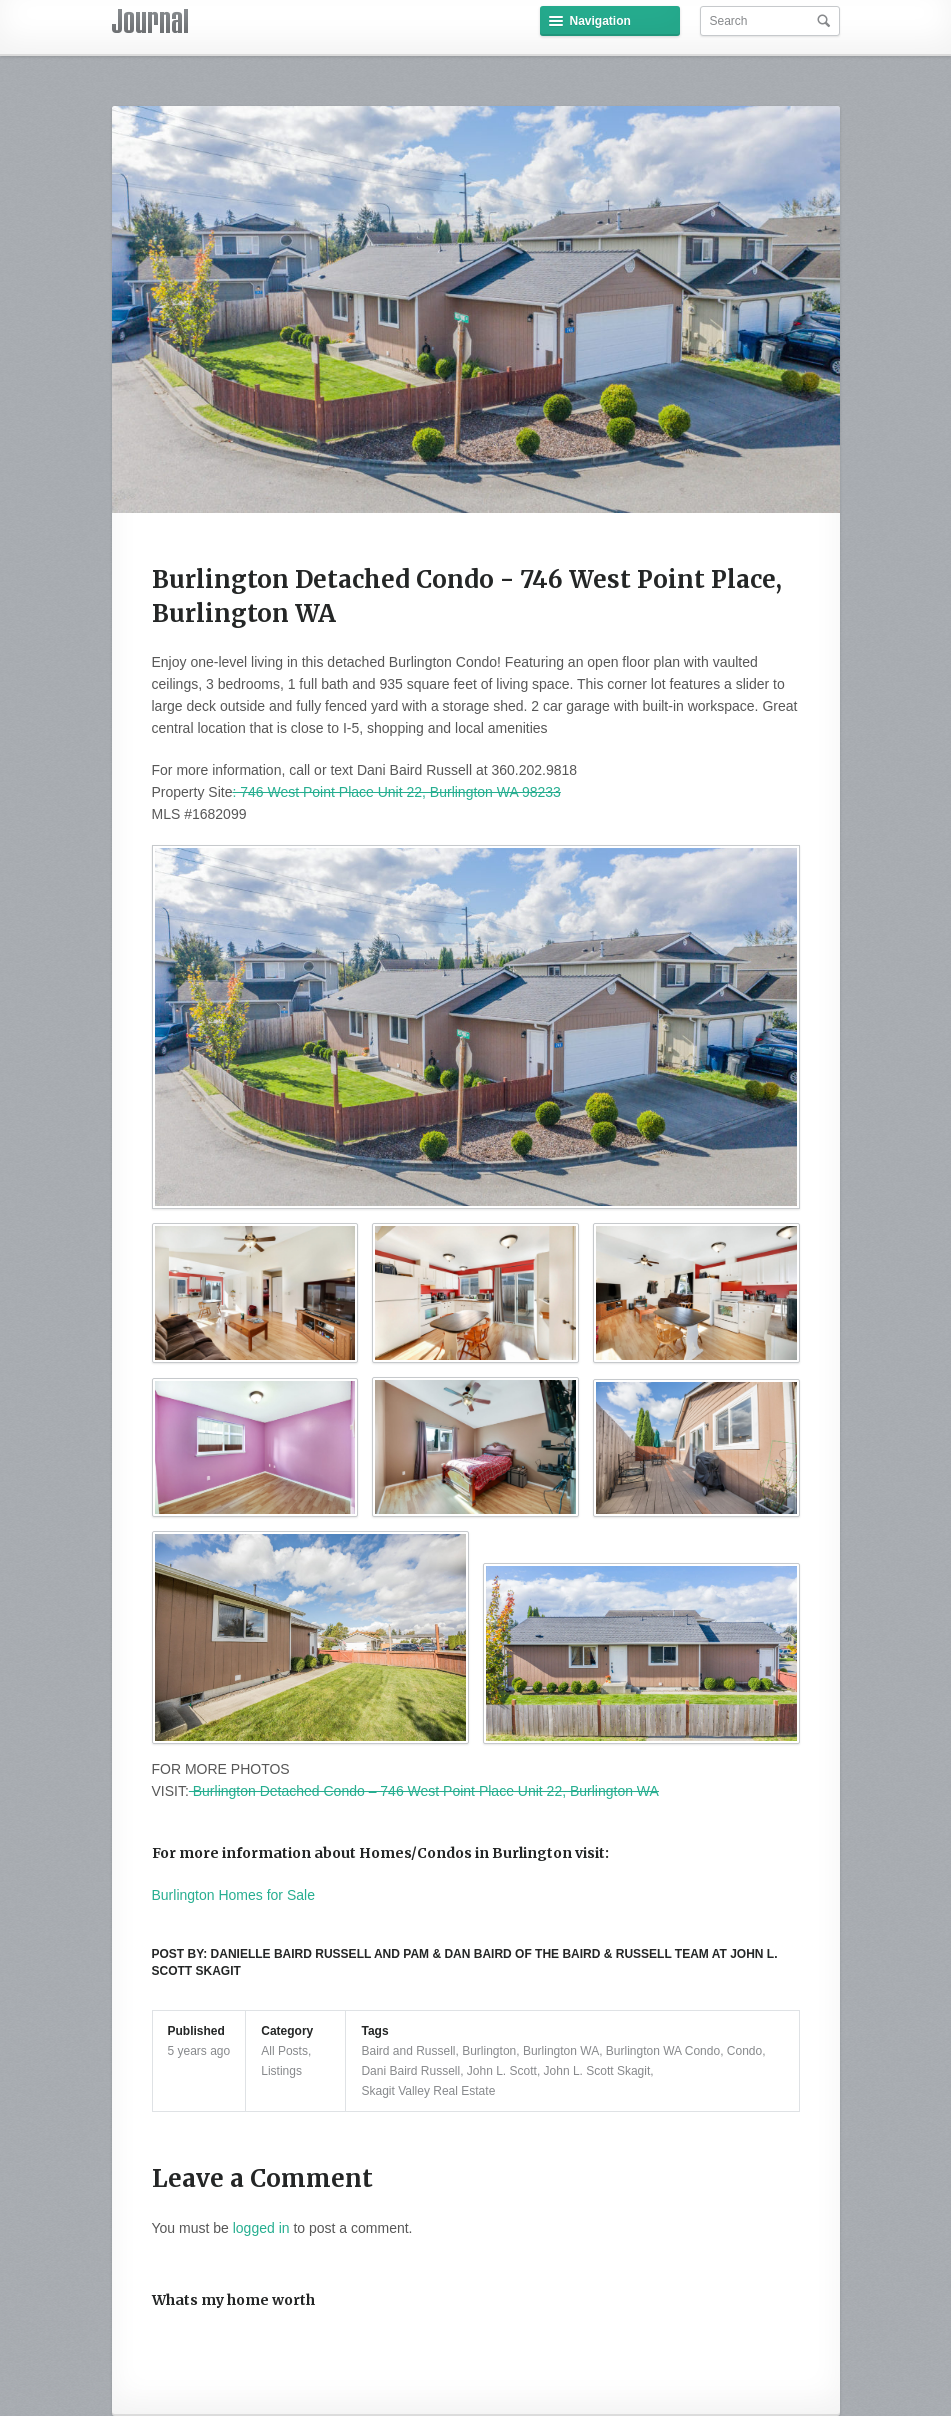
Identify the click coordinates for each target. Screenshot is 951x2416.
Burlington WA (561, 2051)
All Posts (284, 2051)
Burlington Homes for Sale (233, 1895)
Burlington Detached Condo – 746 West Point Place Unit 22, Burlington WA (424, 1791)
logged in (261, 2228)
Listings (281, 2071)
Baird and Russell (408, 2051)
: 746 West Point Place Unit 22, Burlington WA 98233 (396, 792)
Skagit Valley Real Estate (428, 2091)
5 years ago (199, 2051)
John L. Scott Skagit (597, 2071)
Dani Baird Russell (410, 2071)
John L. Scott (502, 2071)
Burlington (489, 2051)
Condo (744, 2051)
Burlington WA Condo (663, 2051)
